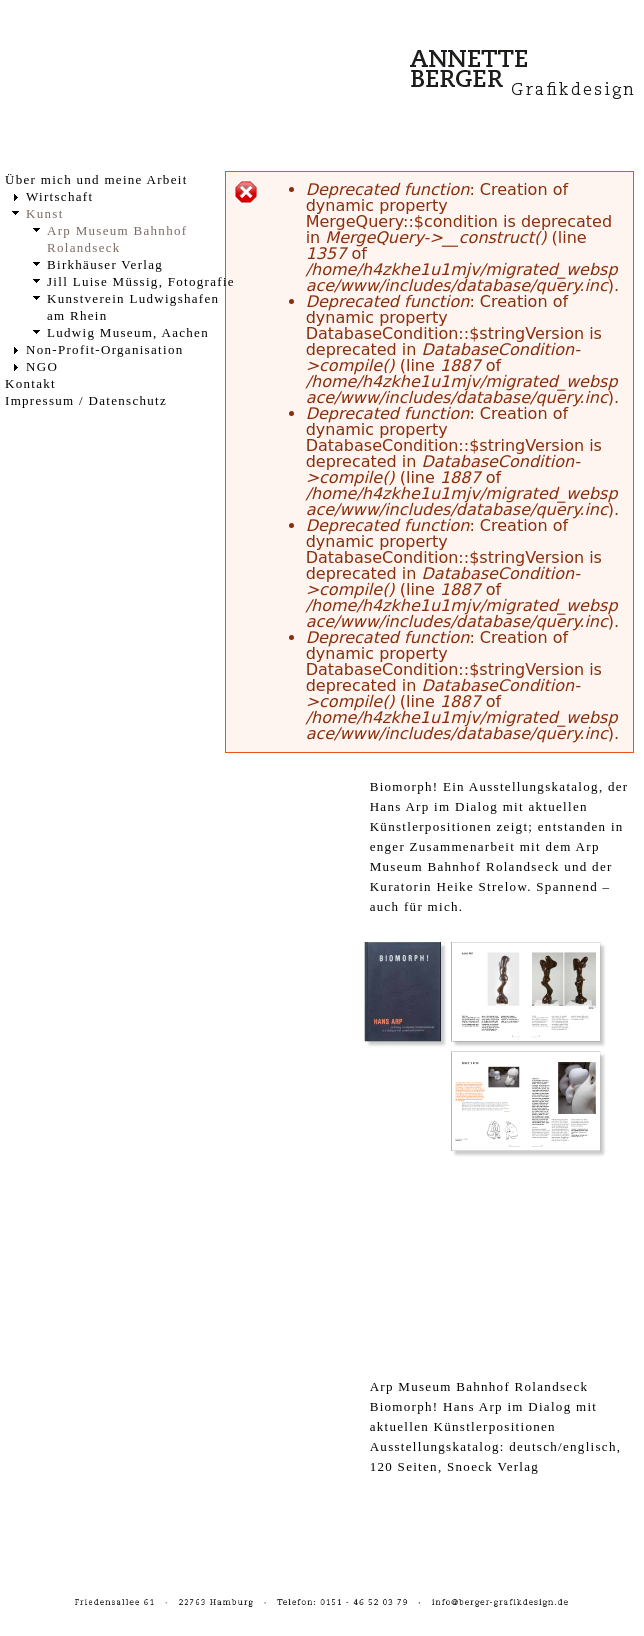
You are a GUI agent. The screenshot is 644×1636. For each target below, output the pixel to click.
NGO (42, 366)
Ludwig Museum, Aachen (128, 332)
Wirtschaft (59, 196)
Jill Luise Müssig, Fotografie (141, 281)
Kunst (45, 213)
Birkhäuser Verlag (105, 264)
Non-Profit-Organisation (104, 349)
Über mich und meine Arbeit (96, 179)
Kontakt (30, 383)
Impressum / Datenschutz (86, 400)
